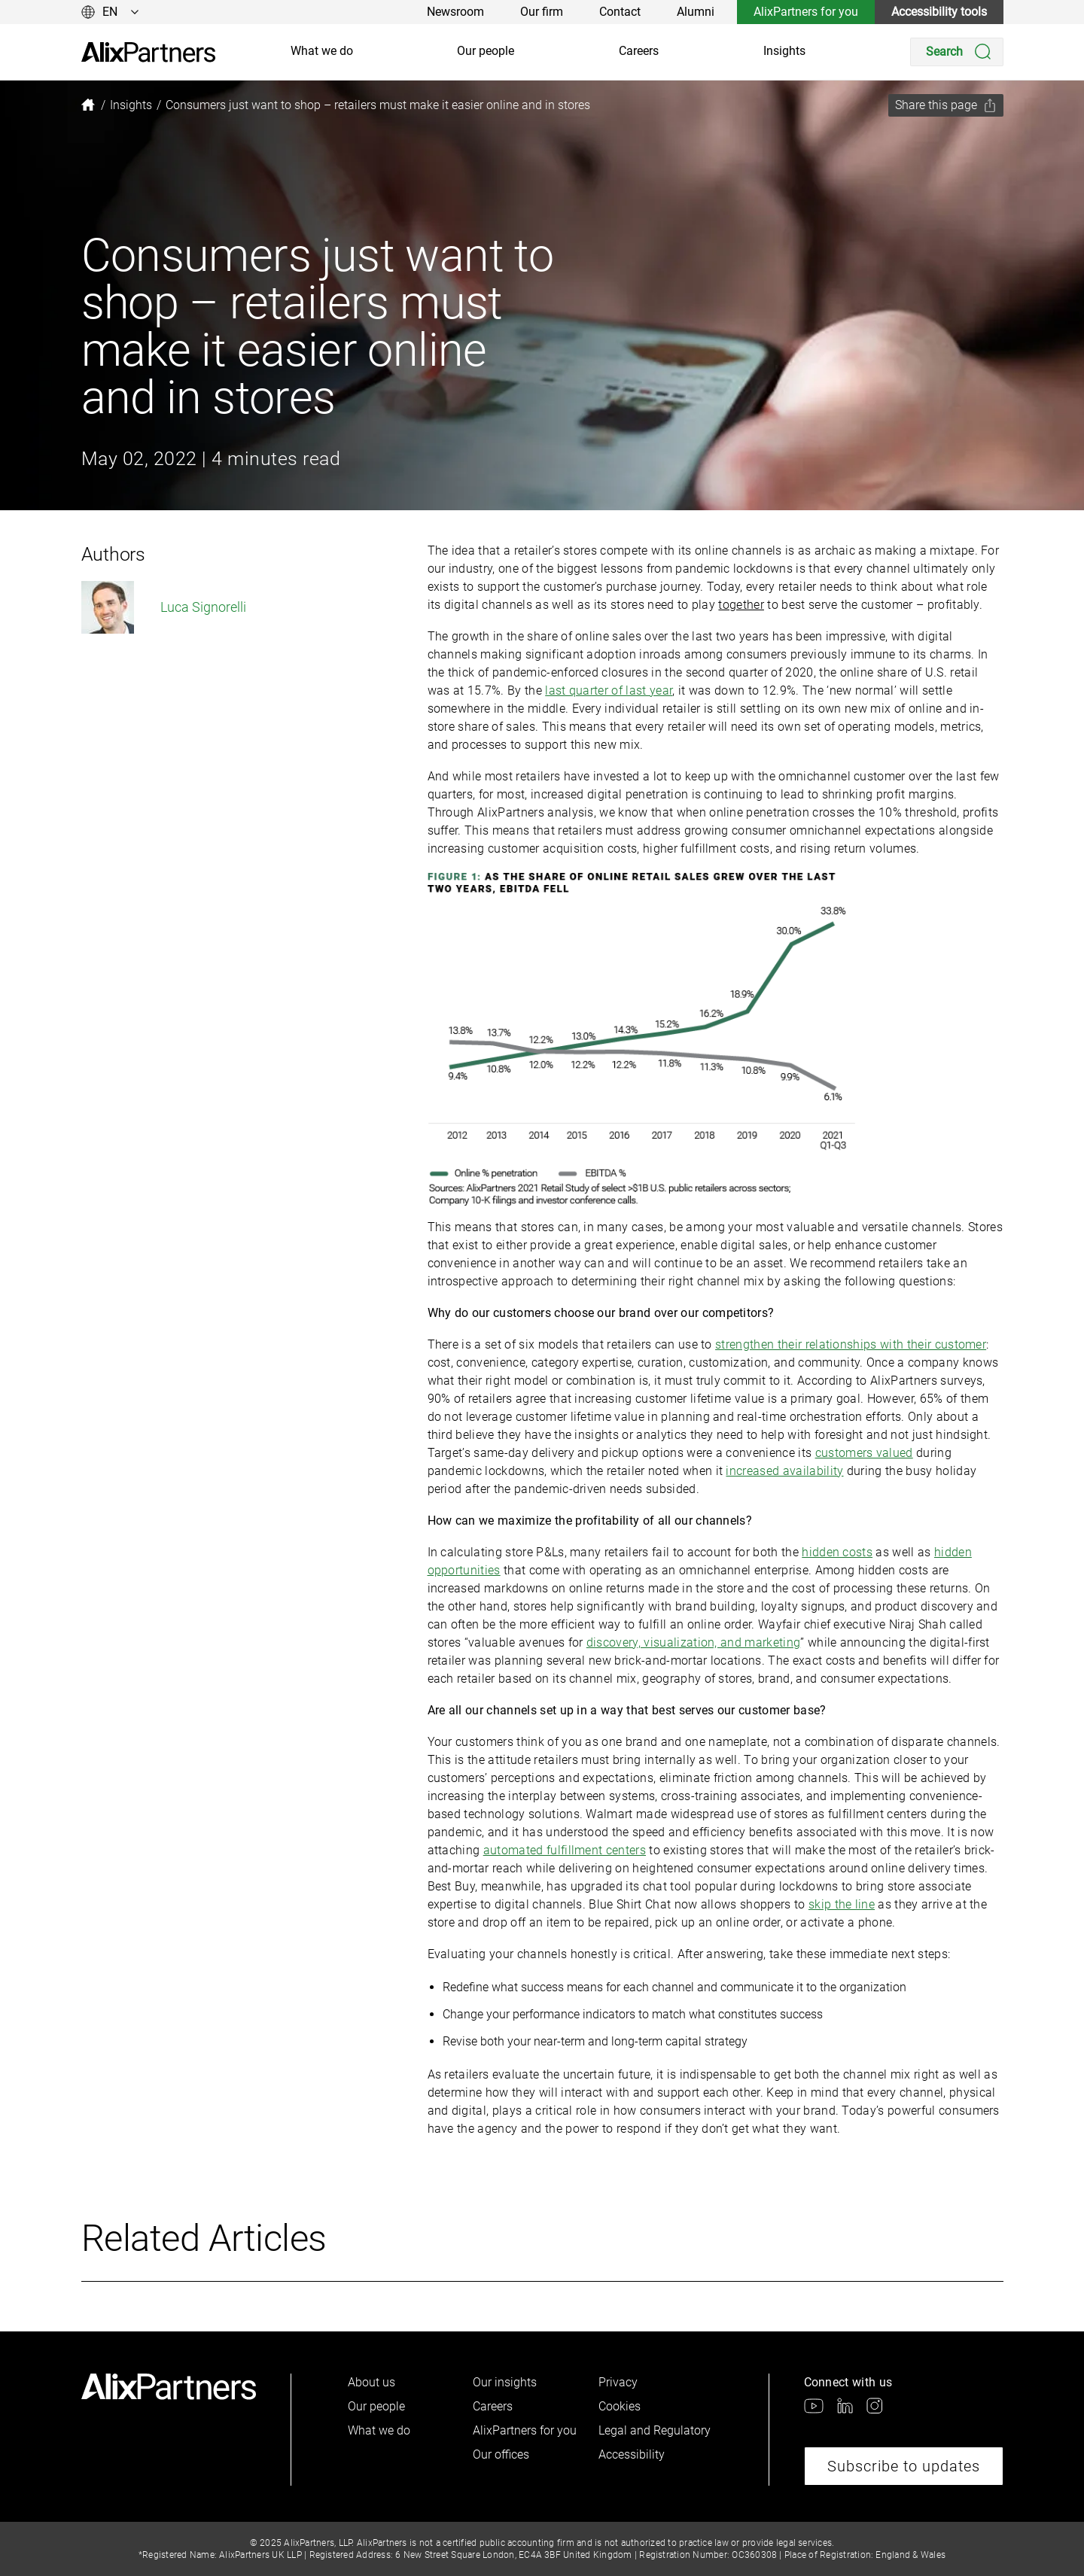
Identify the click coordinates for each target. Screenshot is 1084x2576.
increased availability (784, 1471)
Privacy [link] (618, 2382)
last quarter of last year (608, 690)
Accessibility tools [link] (939, 12)
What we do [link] (322, 51)
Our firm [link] (541, 12)
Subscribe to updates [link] (903, 2466)
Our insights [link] (505, 2382)
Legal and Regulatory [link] (654, 2430)
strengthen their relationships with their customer (850, 1344)
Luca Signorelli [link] (163, 607)
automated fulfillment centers (564, 1850)
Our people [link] (485, 51)
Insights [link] (784, 51)
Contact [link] (620, 12)
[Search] (956, 52)
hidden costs (837, 1552)
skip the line (841, 1904)
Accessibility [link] (631, 2454)
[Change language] (110, 12)
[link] (148, 52)
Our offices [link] (501, 2454)
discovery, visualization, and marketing (693, 1642)
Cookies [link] (619, 2406)
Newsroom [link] (455, 12)
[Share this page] (946, 105)
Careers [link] (639, 51)
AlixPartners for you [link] (806, 12)
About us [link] (371, 2382)
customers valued (864, 1453)
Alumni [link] (695, 12)
